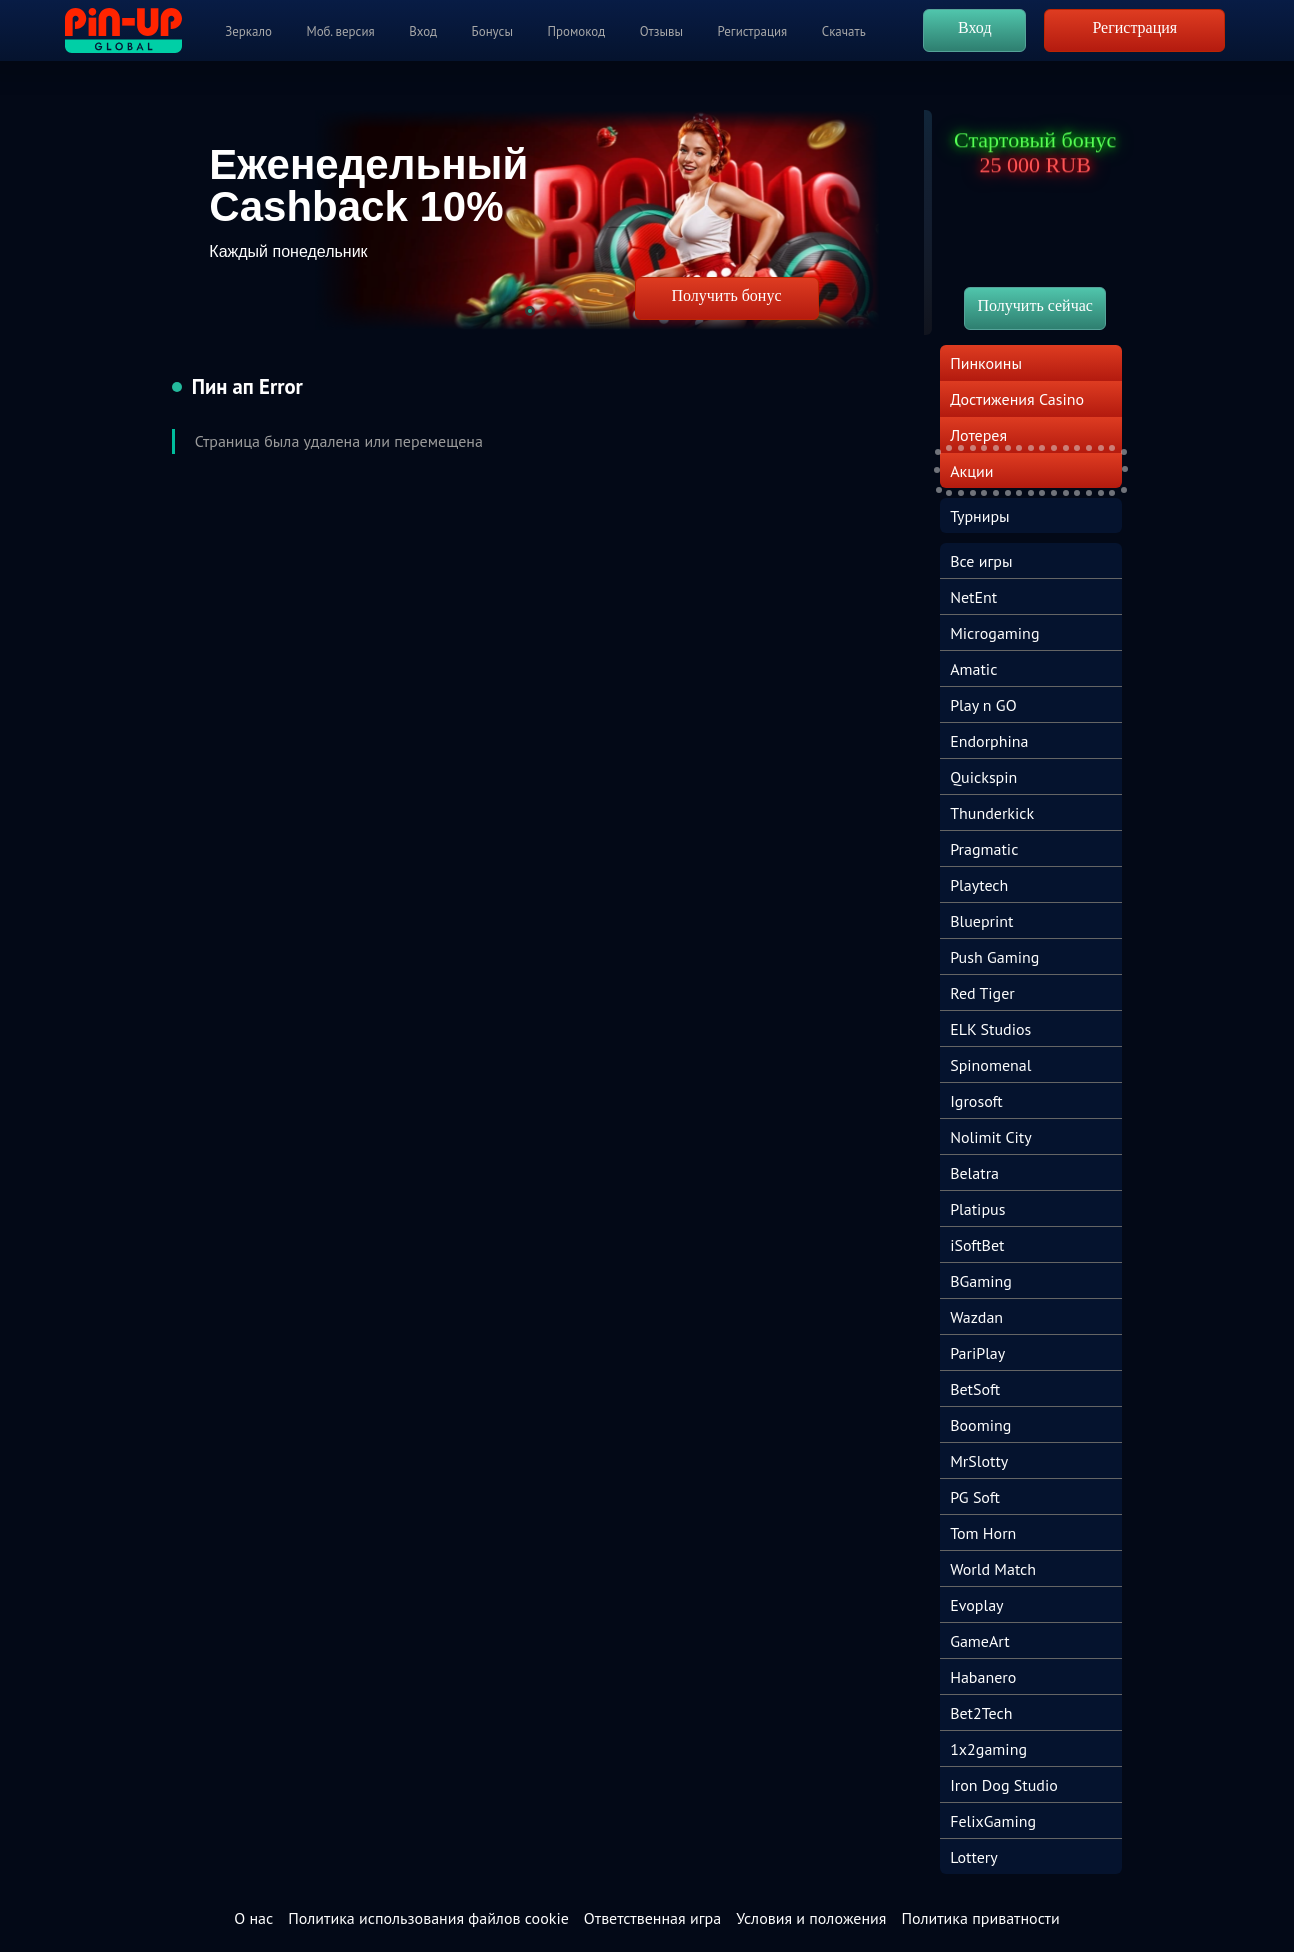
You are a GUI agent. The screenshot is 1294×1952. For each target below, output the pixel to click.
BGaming (981, 1281)
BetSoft (975, 1389)
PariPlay (977, 1353)
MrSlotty (979, 1461)
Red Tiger (982, 993)
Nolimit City (991, 1137)
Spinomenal (990, 1065)
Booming (980, 1425)
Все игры (981, 561)
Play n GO (983, 705)
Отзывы (661, 31)
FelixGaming (993, 1821)
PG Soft (975, 1497)
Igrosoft (976, 1101)
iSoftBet (977, 1245)
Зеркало (248, 31)
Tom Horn (983, 1533)
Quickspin (983, 777)
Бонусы (492, 31)
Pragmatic (984, 849)
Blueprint (981, 921)
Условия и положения (811, 1918)
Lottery (974, 1857)
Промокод (577, 31)
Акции (971, 471)
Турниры (980, 516)
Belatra (974, 1173)
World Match (993, 1569)
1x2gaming (988, 1749)
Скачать (844, 31)
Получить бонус (726, 295)
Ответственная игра (652, 1918)
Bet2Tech (981, 1713)
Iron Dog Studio (1004, 1785)
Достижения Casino (1017, 399)
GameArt (980, 1641)
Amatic (973, 669)
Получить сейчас (1034, 305)
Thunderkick (992, 813)
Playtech (979, 885)
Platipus (977, 1209)
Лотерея (978, 435)
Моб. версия (340, 31)
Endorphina (989, 741)
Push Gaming (994, 957)
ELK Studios (990, 1029)
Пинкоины (986, 363)
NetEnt (973, 597)
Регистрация (753, 31)
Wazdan (976, 1317)
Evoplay (976, 1605)
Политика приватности (980, 1918)
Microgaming (994, 633)
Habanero (983, 1677)
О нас (253, 1918)
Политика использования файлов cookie (428, 1918)
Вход (423, 31)
